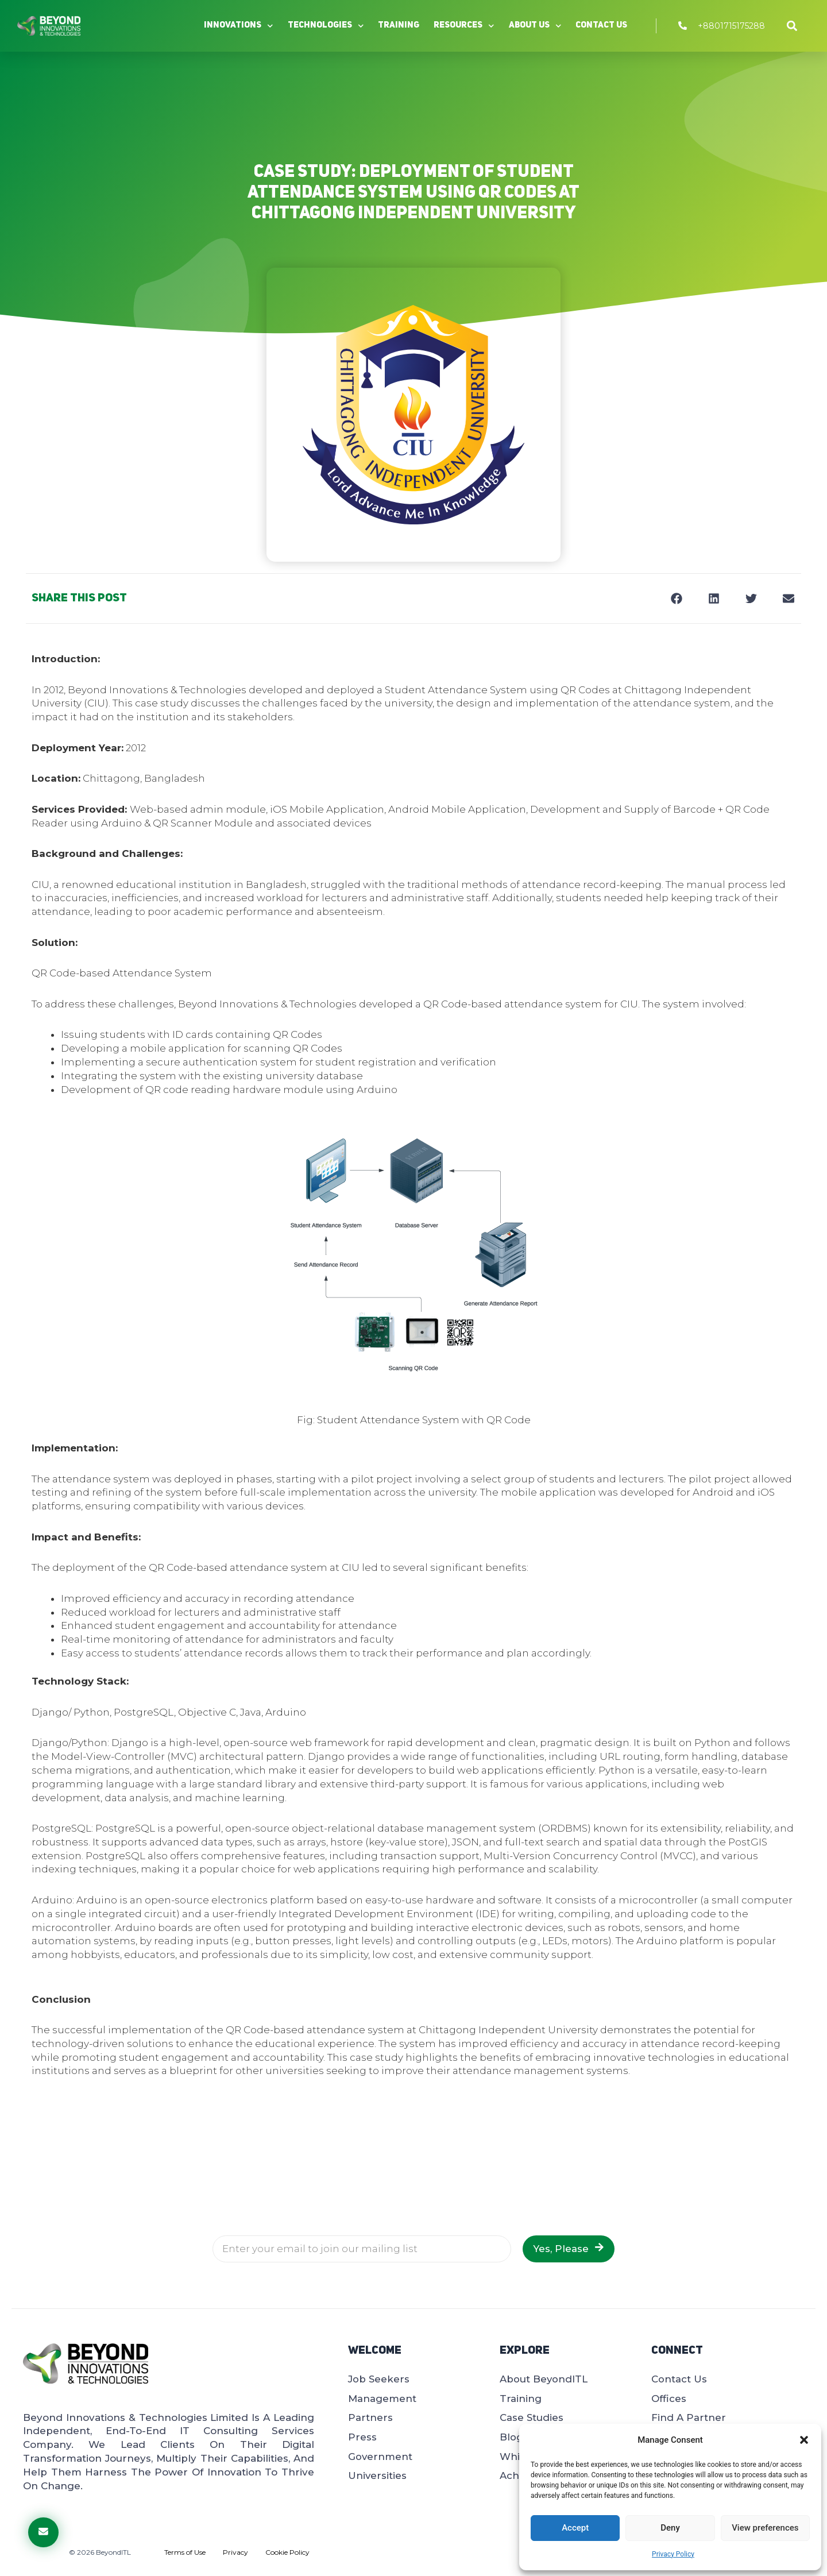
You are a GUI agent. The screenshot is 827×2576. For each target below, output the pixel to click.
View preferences (765, 2528)
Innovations (238, 26)
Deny (670, 2528)
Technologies (326, 26)
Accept (575, 2528)
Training (398, 25)
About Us (535, 26)
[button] (804, 2440)
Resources (464, 26)
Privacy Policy (673, 2554)
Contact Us (601, 25)
